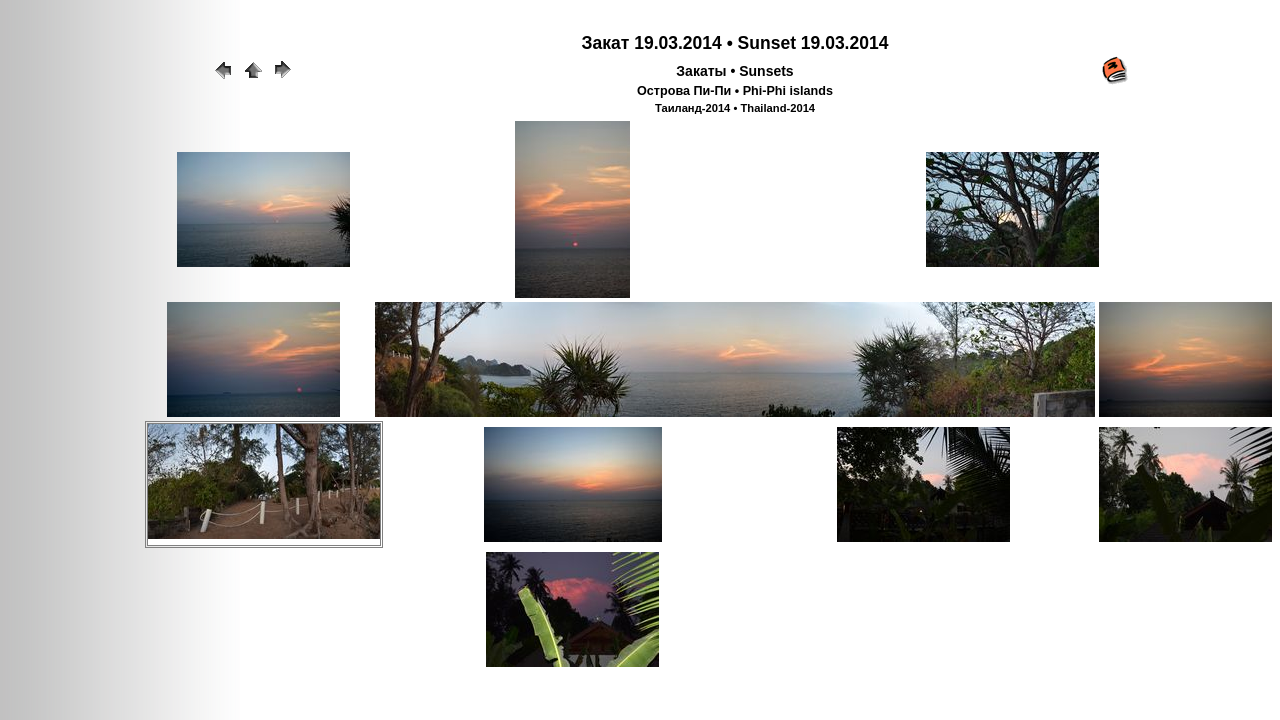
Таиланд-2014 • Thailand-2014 (735, 108)
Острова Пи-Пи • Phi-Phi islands (735, 91)
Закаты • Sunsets (734, 71)
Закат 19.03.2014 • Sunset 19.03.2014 (735, 43)
